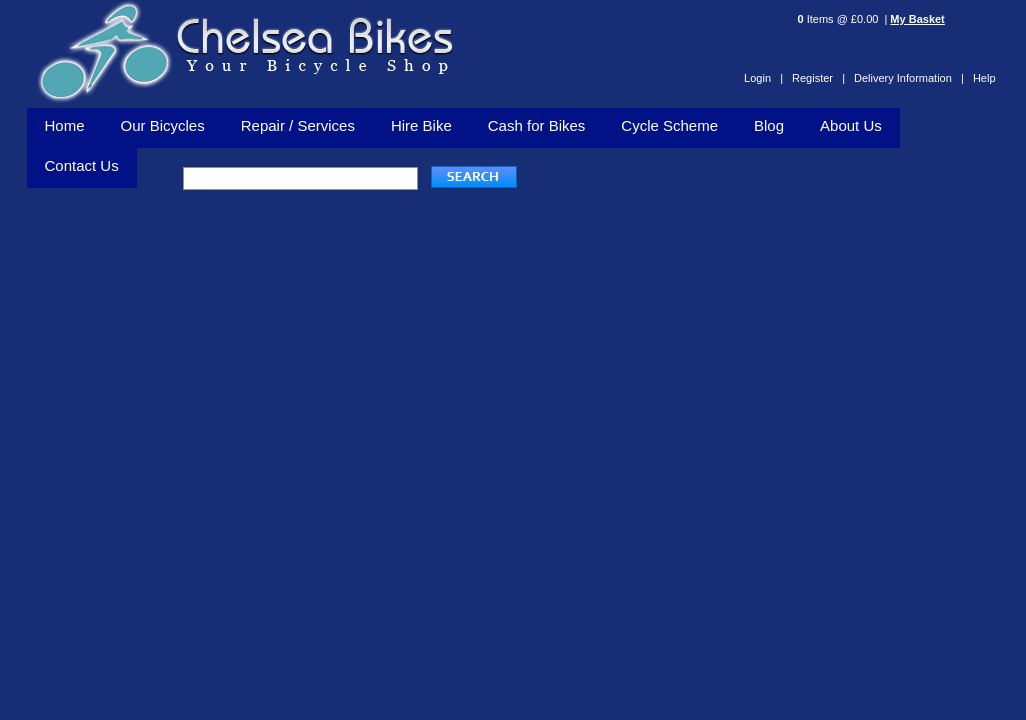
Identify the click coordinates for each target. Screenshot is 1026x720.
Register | (818, 78)
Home (65, 125)
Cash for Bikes (537, 125)
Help (984, 78)
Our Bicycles (163, 125)
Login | (763, 78)
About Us (851, 125)
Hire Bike (421, 125)
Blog (769, 125)
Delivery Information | (909, 78)
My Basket (917, 19)
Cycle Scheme (669, 125)
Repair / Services (298, 125)
